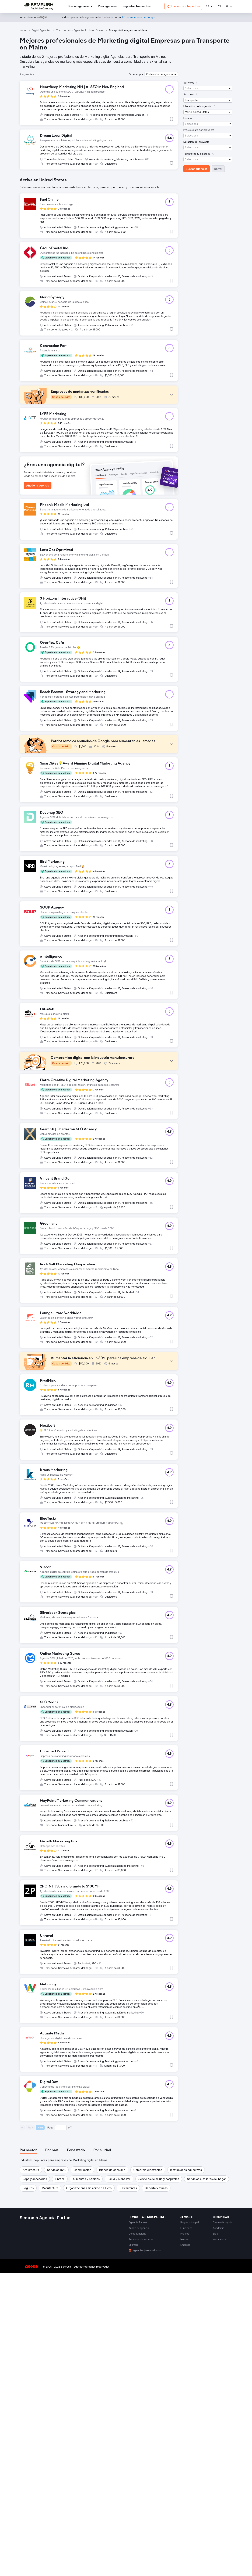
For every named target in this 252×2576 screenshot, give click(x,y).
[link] (107, 6)
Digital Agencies (41, 30)
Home (23, 30)
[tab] (28, 2452)
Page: (50, 2430)
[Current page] (60, 2430)
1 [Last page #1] (71, 2430)
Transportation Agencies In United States (79, 30)
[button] (209, 6)
